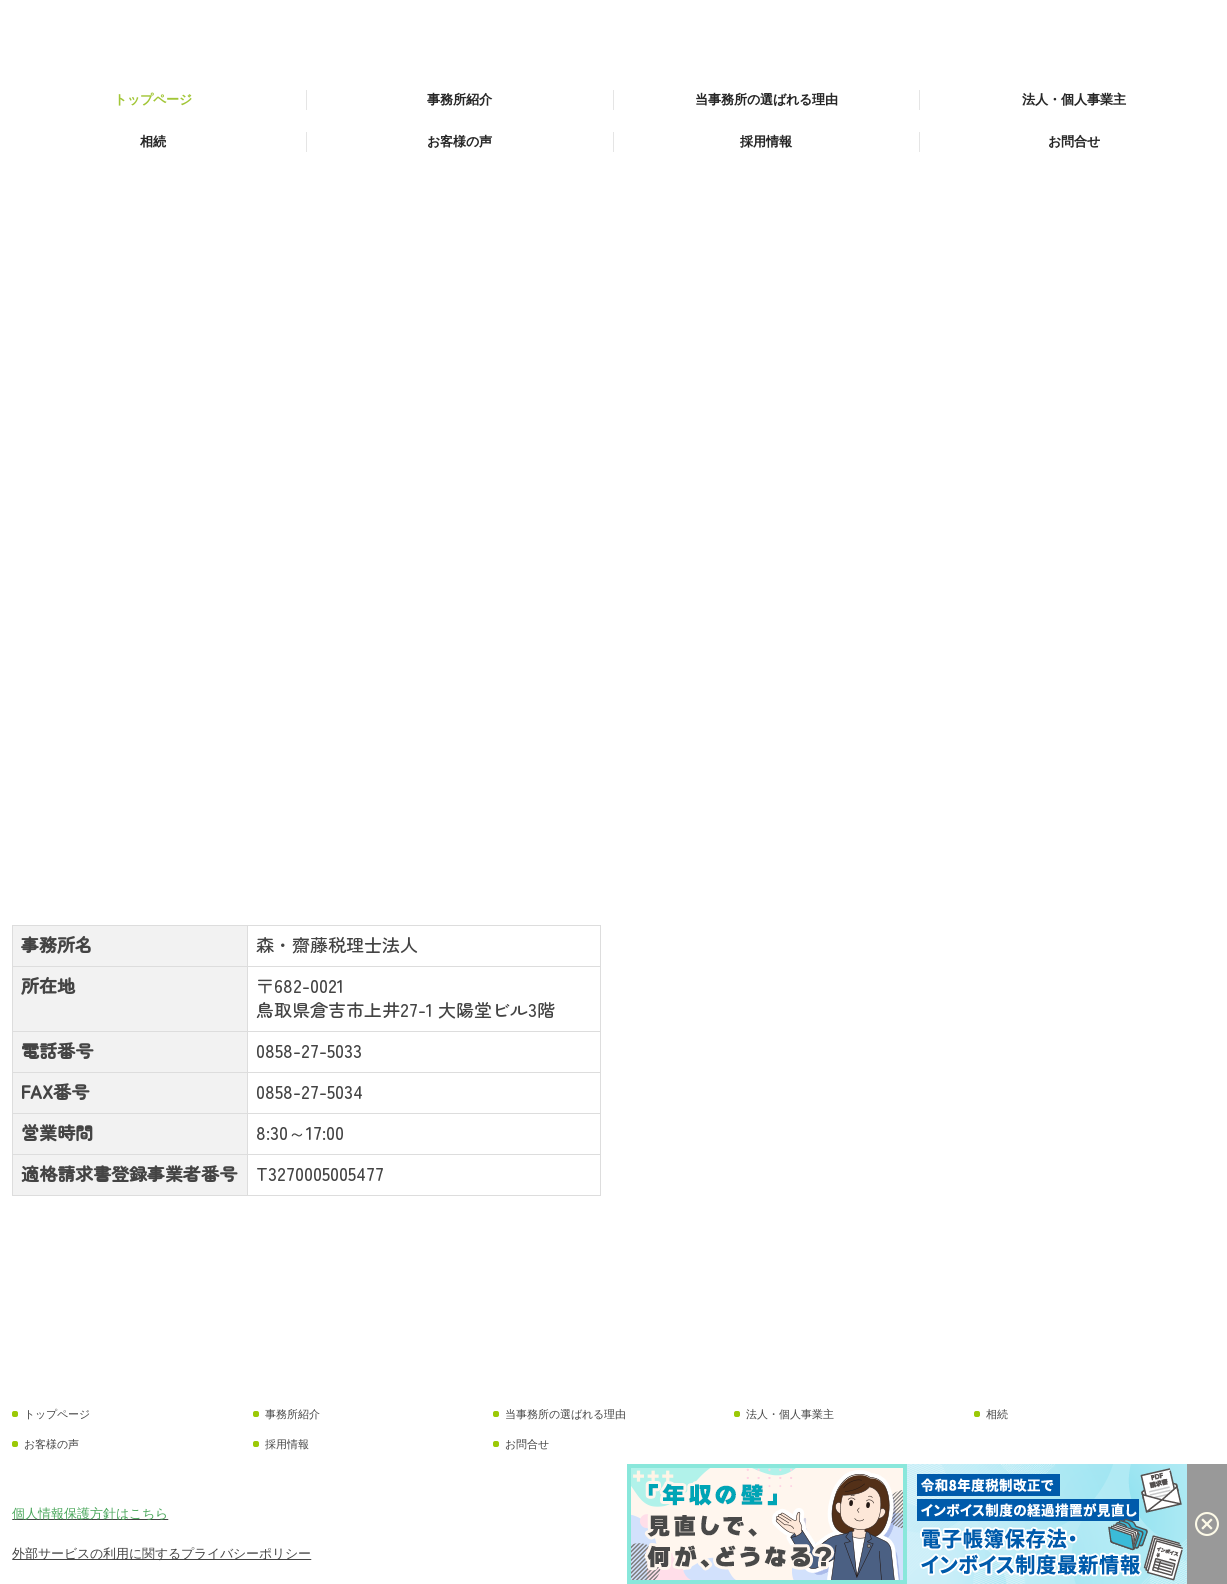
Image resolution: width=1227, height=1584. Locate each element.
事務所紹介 (459, 99)
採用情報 (766, 141)
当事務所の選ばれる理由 (766, 99)
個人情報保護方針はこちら (90, 1513)
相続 (153, 141)
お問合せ (1074, 141)
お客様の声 (459, 141)
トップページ (153, 99)
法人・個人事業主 (1074, 99)
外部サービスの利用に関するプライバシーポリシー (161, 1553)
